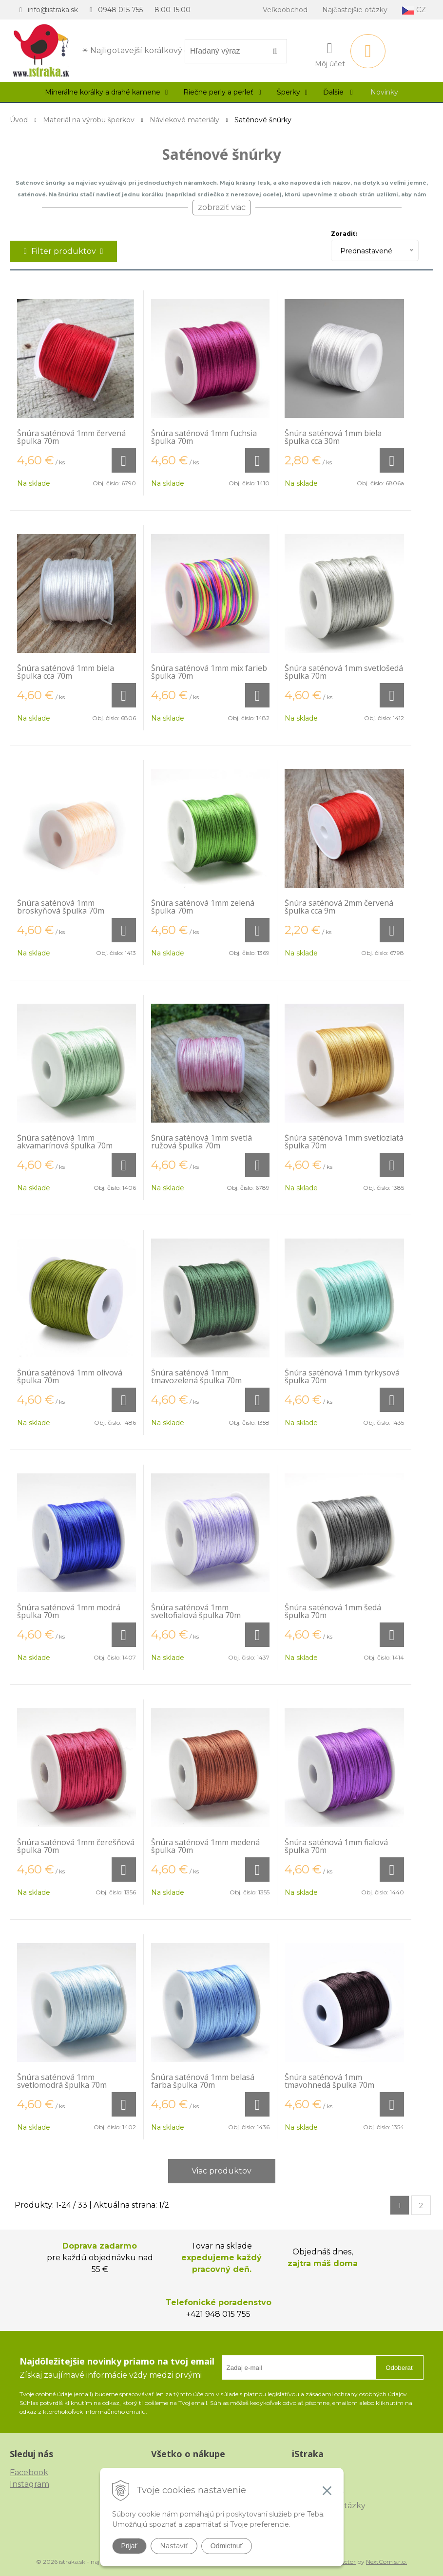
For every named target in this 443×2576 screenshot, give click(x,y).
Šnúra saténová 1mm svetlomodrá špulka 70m (62, 2081)
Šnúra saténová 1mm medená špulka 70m (205, 1846)
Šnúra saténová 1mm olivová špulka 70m (69, 1376)
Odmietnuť (227, 2546)
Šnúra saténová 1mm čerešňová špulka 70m (76, 1846)
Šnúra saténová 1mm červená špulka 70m (71, 437)
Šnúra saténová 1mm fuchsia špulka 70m (204, 437)
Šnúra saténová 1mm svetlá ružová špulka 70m (201, 1141)
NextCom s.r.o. (386, 2561)
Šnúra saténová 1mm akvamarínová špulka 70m (65, 1141)
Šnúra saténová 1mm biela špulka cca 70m (65, 672)
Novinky (384, 92)
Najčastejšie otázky (354, 9)
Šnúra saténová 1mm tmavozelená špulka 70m (196, 1376)
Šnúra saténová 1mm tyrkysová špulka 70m (342, 1376)
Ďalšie (338, 92)
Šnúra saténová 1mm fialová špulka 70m (336, 1846)
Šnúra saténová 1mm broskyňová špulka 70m (60, 906)
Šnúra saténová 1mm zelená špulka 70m (202, 906)
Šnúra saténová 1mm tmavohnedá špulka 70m (329, 2081)
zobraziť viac (222, 207)
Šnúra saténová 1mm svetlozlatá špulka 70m (344, 1141)
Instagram (29, 2484)
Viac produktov (221, 2170)
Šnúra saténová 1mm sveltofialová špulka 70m (196, 1611)
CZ (414, 10)
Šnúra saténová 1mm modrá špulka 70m (68, 1611)
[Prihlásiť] (330, 53)
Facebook (29, 2472)
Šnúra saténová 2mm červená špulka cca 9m (339, 906)
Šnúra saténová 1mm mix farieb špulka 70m (209, 672)
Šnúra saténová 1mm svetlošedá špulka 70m (344, 672)
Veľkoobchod (285, 9)
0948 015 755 (120, 9)
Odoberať (399, 2367)
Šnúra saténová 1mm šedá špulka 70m (333, 1611)
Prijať (129, 2546)
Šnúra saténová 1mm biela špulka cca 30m (333, 437)
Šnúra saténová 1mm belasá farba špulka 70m (202, 2081)
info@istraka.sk (53, 9)
